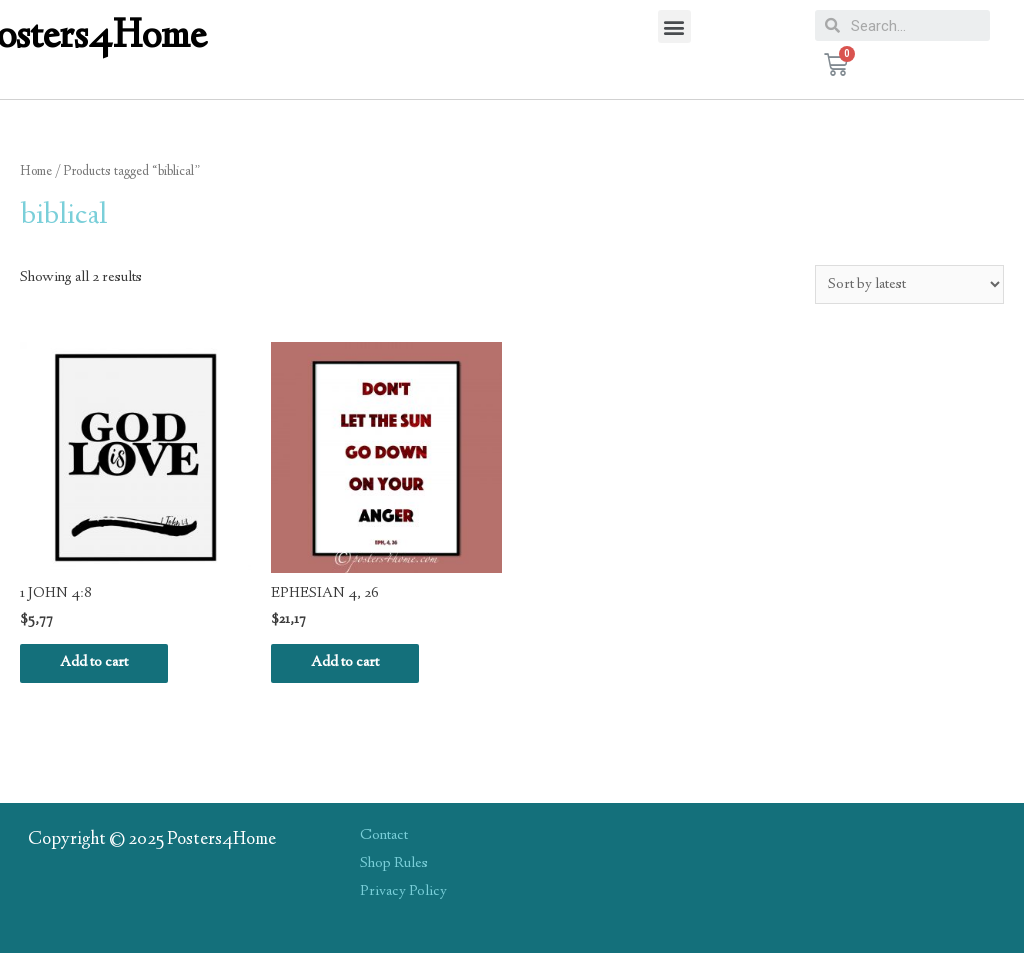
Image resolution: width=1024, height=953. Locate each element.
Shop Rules (394, 864)
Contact (384, 836)
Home (36, 172)
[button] (674, 26)
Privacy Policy (403, 892)
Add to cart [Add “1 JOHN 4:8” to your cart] (94, 663)
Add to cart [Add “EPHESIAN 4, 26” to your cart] (345, 663)
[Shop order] (909, 284)
